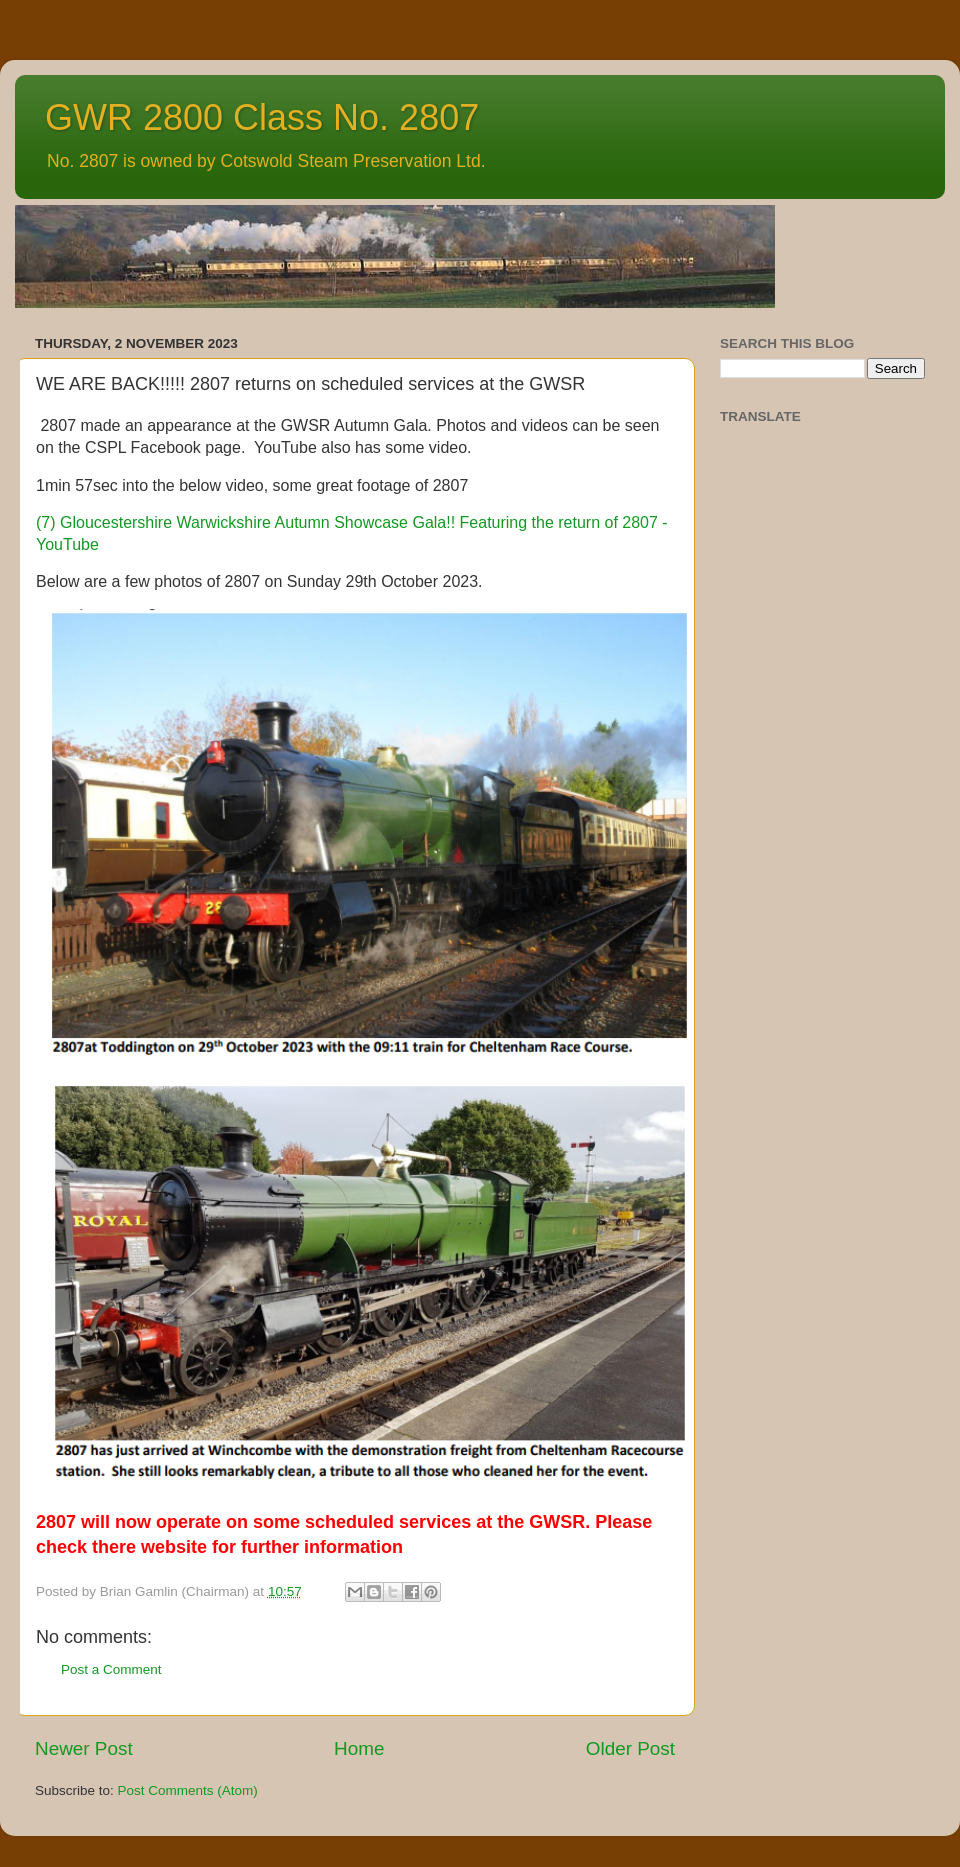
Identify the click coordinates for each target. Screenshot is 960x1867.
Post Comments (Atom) (188, 1790)
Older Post (630, 1748)
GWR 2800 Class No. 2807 (262, 117)
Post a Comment (111, 1669)
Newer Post (84, 1748)
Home (359, 1748)
